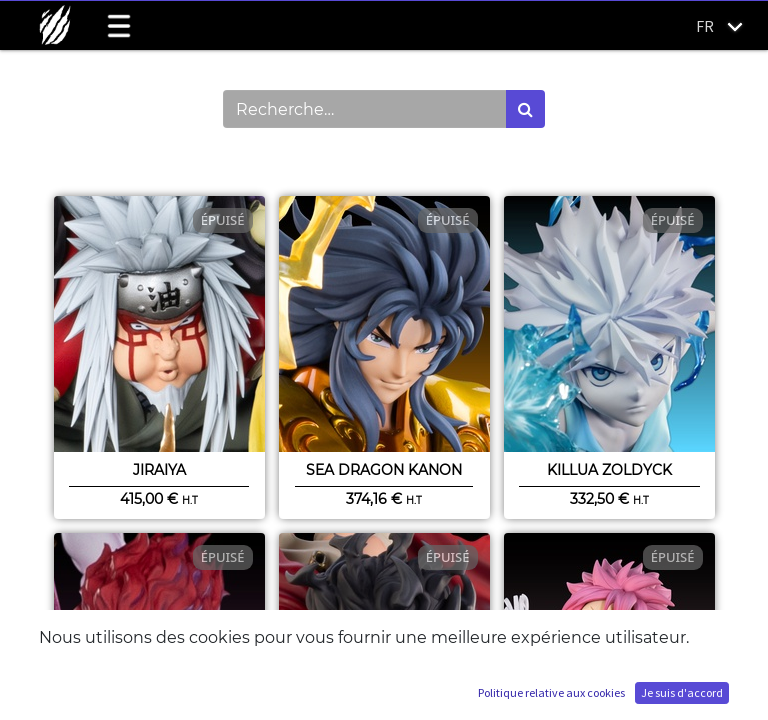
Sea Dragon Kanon (384, 470)
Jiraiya (159, 470)
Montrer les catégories (145, 162)
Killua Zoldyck (609, 470)
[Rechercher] (525, 109)
